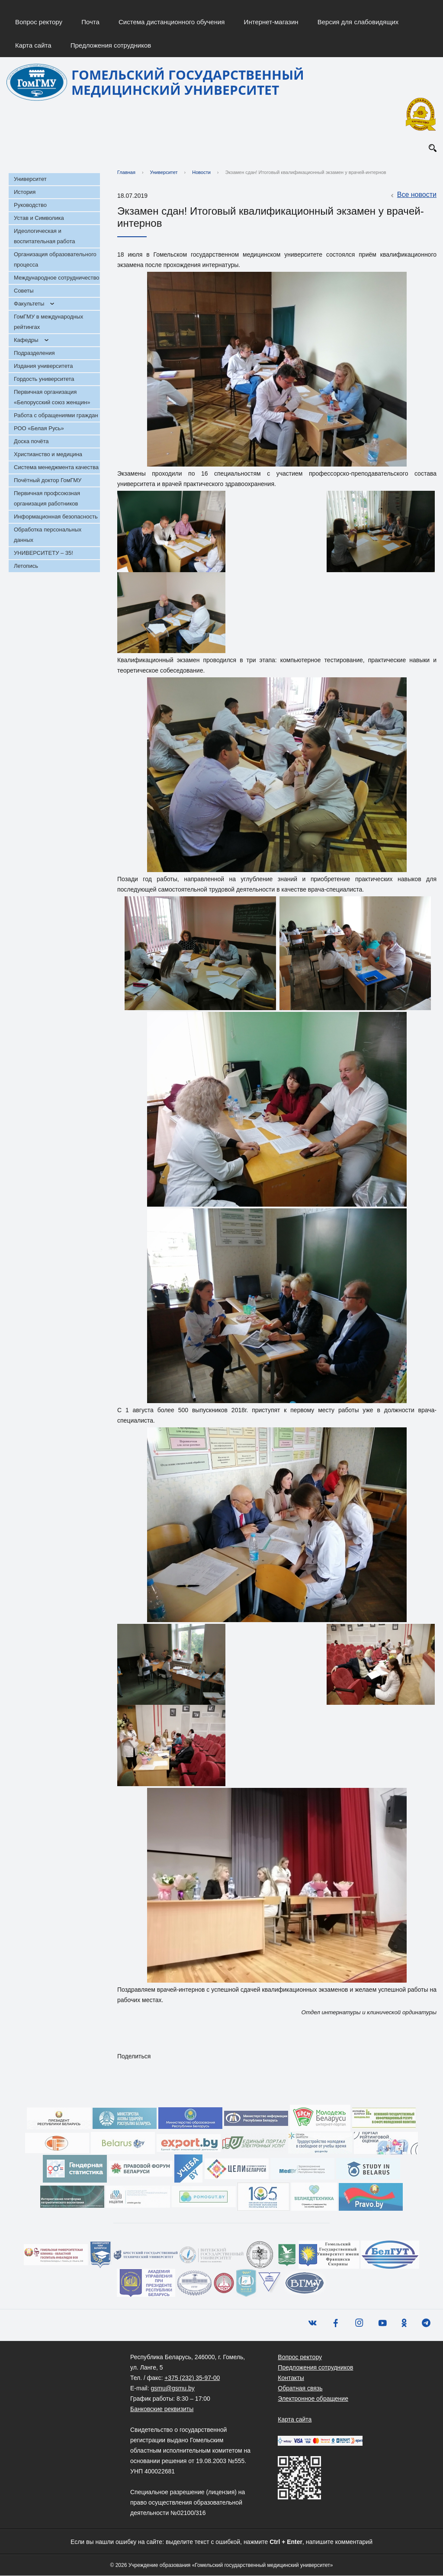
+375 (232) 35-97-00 (192, 2378)
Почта (90, 22)
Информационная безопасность (56, 517)
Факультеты (29, 304)
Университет (30, 179)
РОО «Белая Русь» (39, 428)
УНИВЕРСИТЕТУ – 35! (43, 553)
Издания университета (43, 366)
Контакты (291, 2378)
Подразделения (34, 353)
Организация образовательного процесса (55, 259)
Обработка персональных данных (47, 535)
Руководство (30, 205)
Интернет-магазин (271, 22)
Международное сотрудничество (56, 278)
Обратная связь (300, 2388)
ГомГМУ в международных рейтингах (48, 322)
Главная (126, 172)
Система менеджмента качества (56, 467)
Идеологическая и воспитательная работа (44, 236)
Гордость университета (44, 379)
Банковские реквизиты (161, 2409)
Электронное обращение (313, 2399)
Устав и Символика (39, 218)
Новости (201, 172)
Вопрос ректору (38, 22)
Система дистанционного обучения (172, 22)
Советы (23, 291)
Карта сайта (33, 45)
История (24, 192)
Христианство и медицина (48, 454)
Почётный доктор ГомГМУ (47, 480)
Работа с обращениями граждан (56, 415)
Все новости (412, 195)
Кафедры (26, 340)
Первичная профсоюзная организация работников (47, 498)
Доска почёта (31, 441)
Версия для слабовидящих (358, 22)
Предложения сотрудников (111, 45)
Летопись (26, 566)
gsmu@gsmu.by (172, 2388)
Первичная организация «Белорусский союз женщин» (52, 397)
